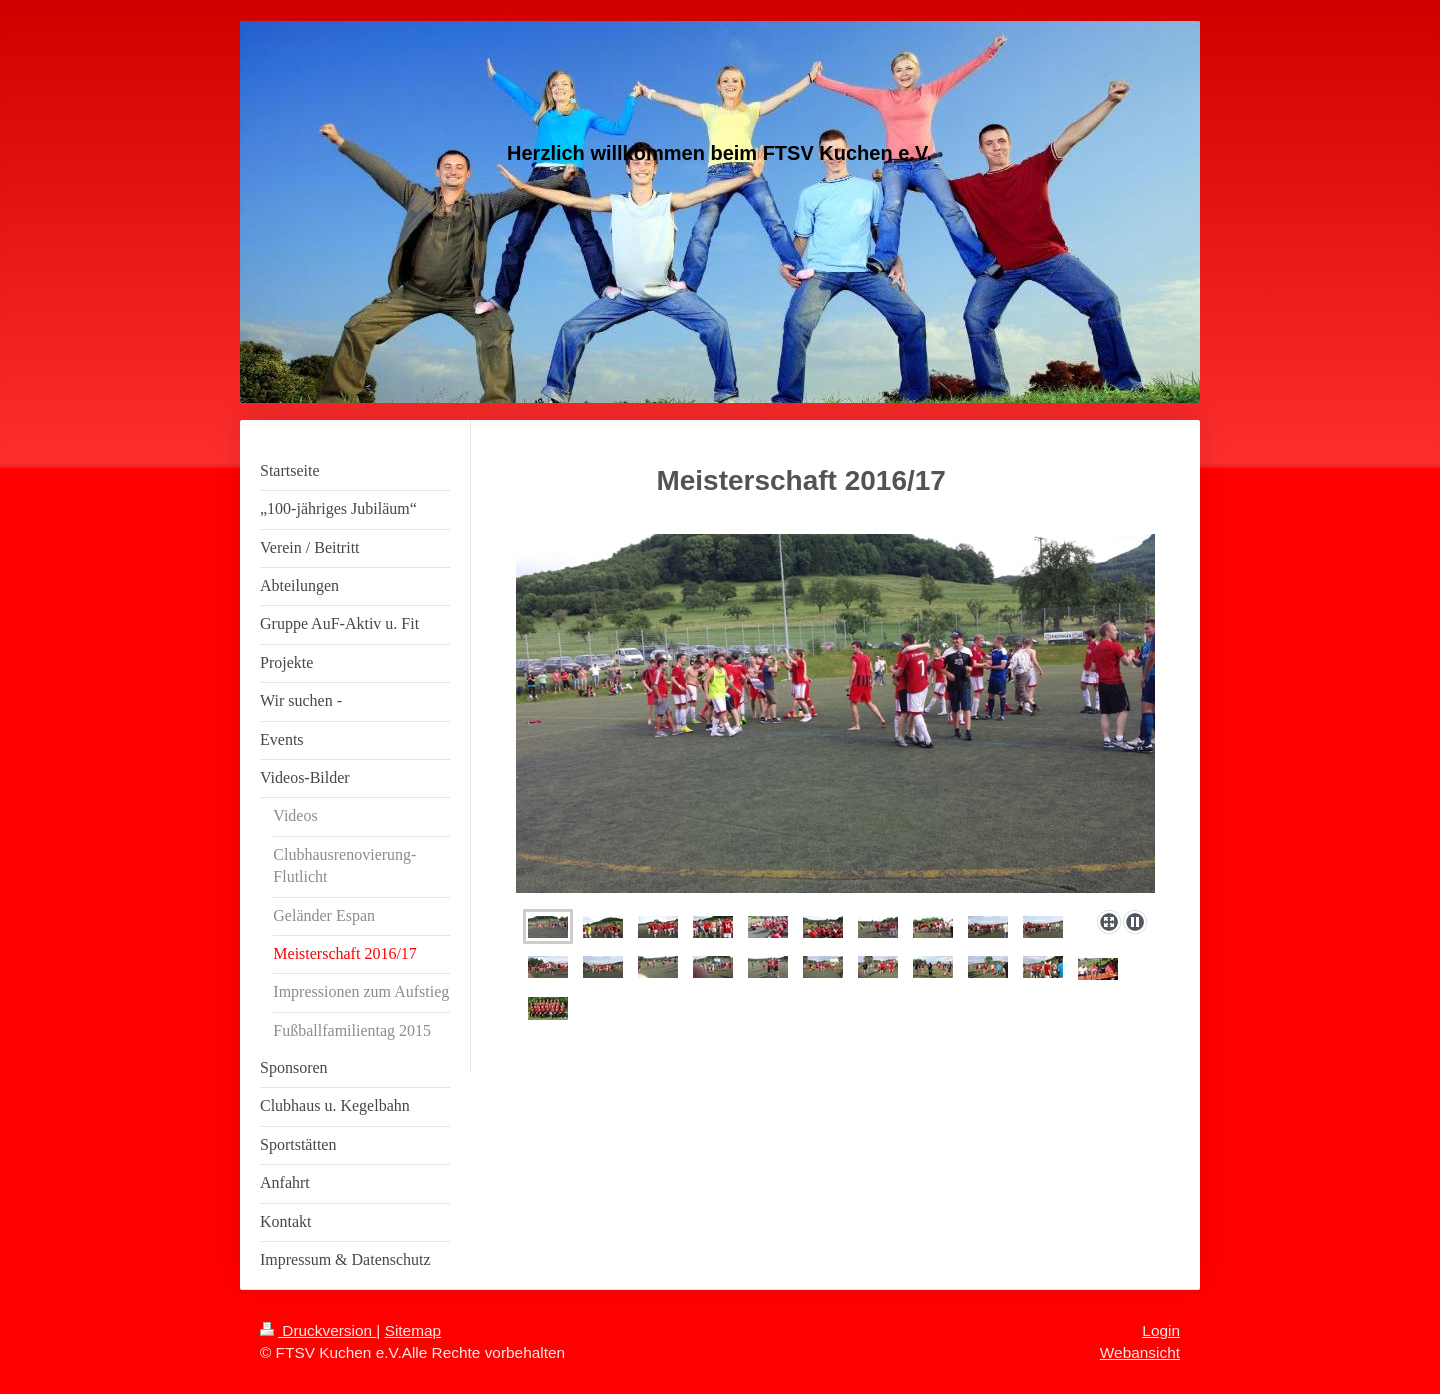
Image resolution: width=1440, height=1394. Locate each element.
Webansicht (1140, 1352)
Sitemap (413, 1330)
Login (1161, 1330)
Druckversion (318, 1330)
